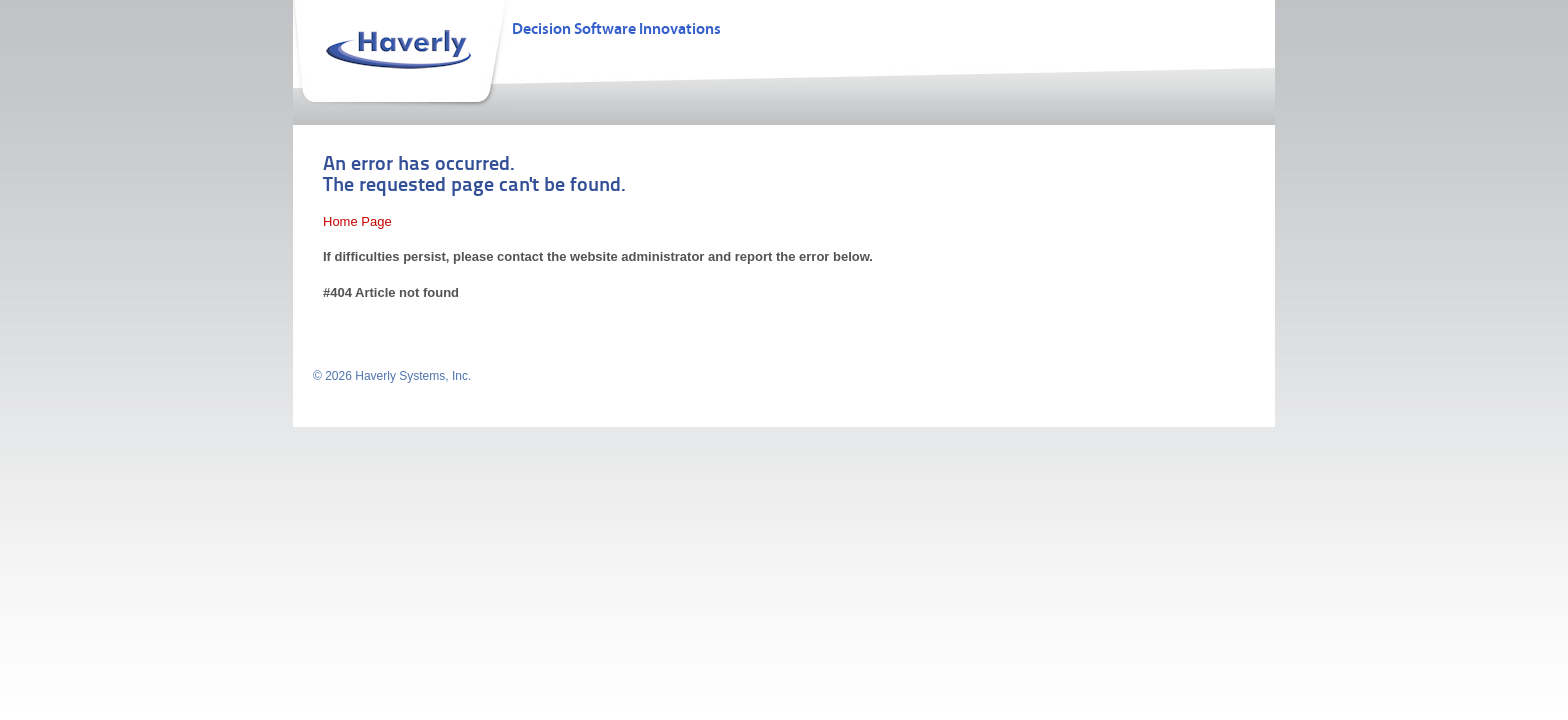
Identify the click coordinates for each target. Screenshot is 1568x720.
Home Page (357, 221)
